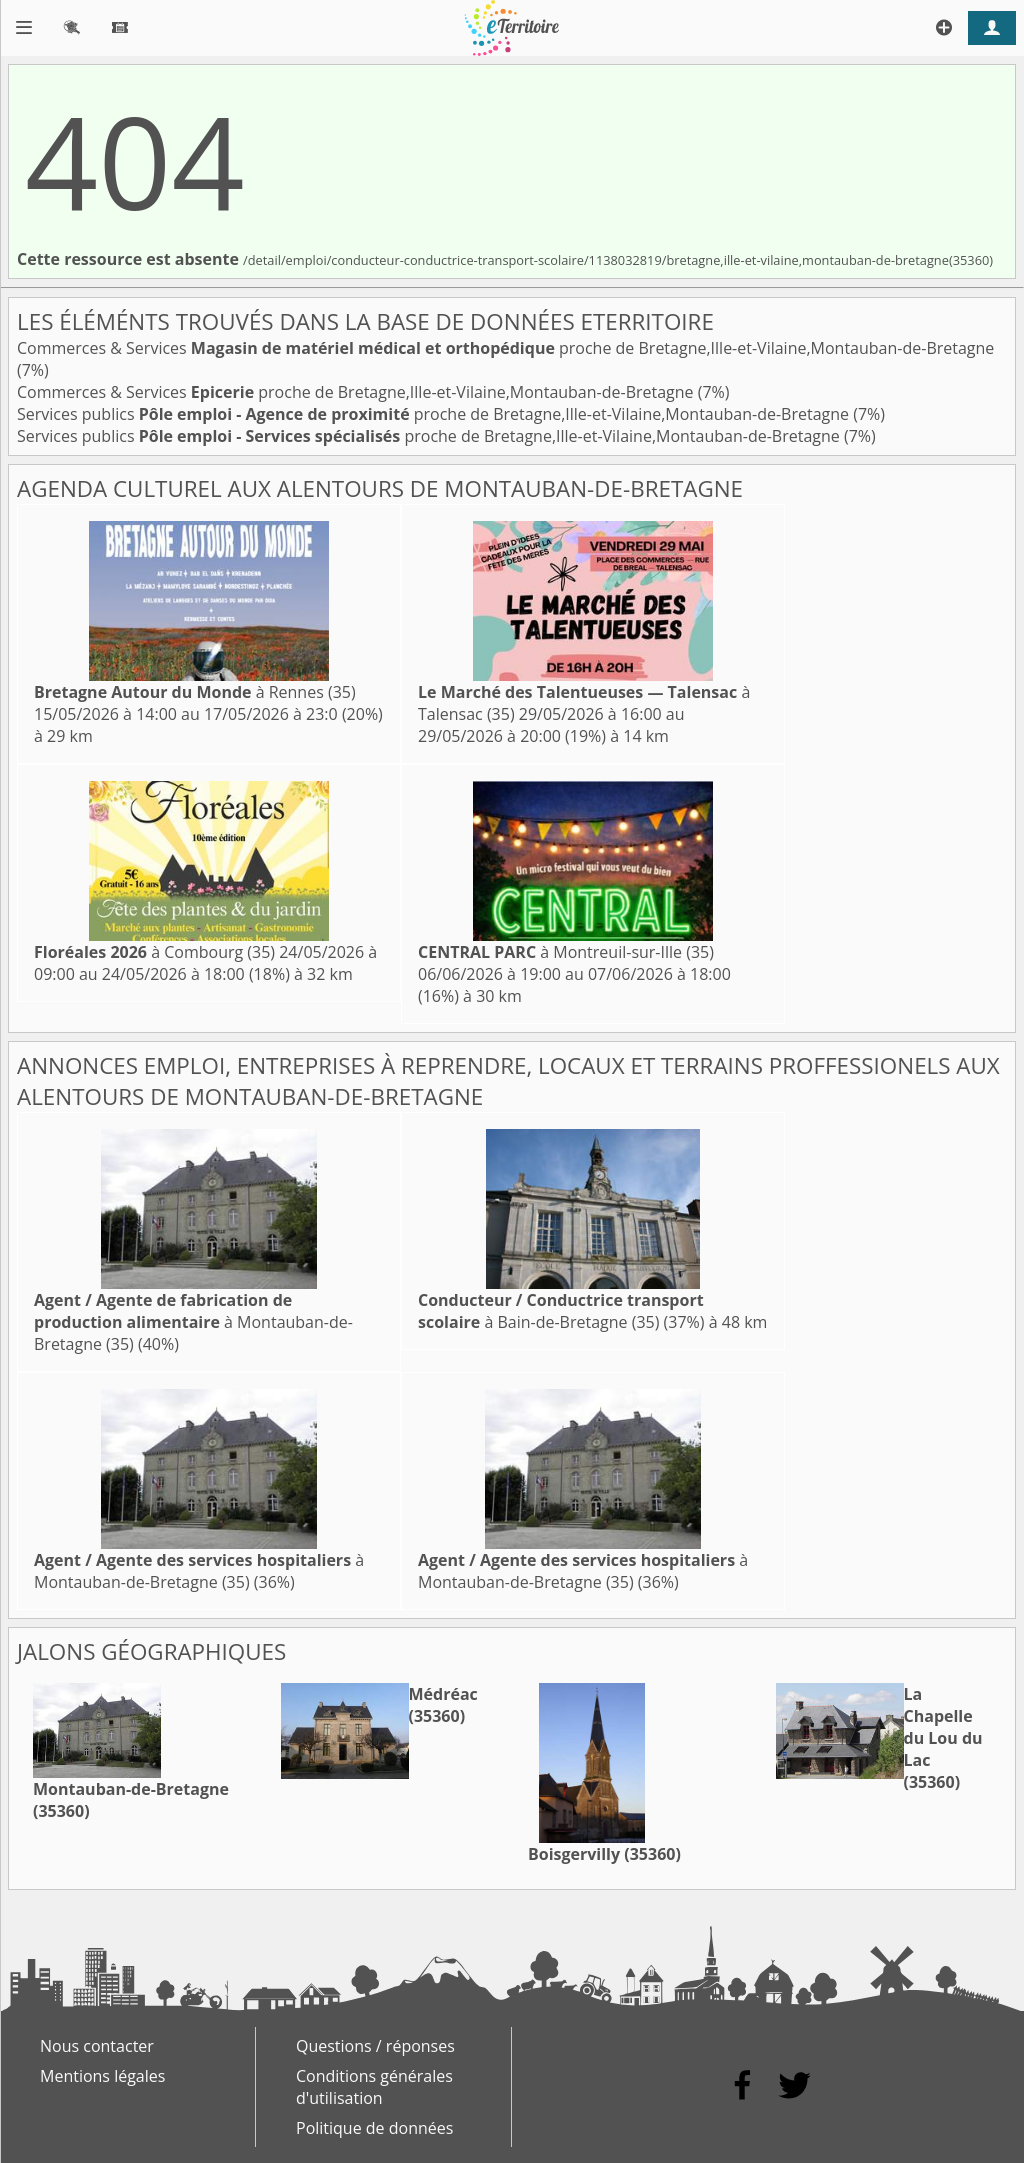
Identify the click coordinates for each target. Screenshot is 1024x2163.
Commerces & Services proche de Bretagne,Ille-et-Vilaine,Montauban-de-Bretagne (505, 348)
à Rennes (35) (195, 692)
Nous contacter (97, 2046)
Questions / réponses (375, 2046)
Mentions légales (102, 2076)
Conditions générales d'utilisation (374, 2087)
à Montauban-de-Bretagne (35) (193, 1322)
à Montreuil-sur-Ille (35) (566, 952)
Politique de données (374, 2128)
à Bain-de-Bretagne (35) (561, 1311)
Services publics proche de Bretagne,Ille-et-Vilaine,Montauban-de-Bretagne (435, 414)
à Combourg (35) (154, 952)
